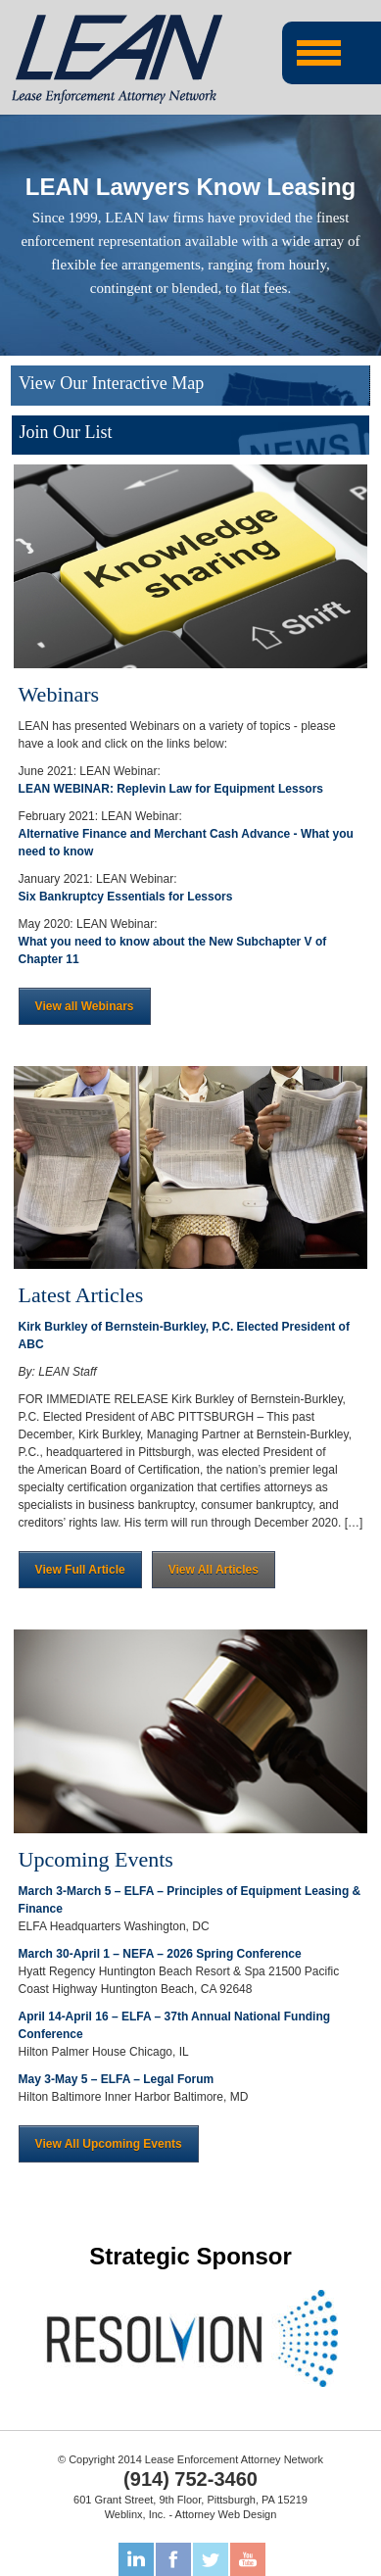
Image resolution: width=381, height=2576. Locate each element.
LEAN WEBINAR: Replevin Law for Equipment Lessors (171, 789)
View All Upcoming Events (108, 2144)
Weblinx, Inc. (136, 2514)
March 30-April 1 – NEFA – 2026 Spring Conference (160, 1954)
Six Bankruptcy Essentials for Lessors (126, 896)
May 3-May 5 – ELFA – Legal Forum (116, 2079)
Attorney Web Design (226, 2514)
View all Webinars (84, 1006)
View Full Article (80, 1570)
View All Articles (213, 1570)
